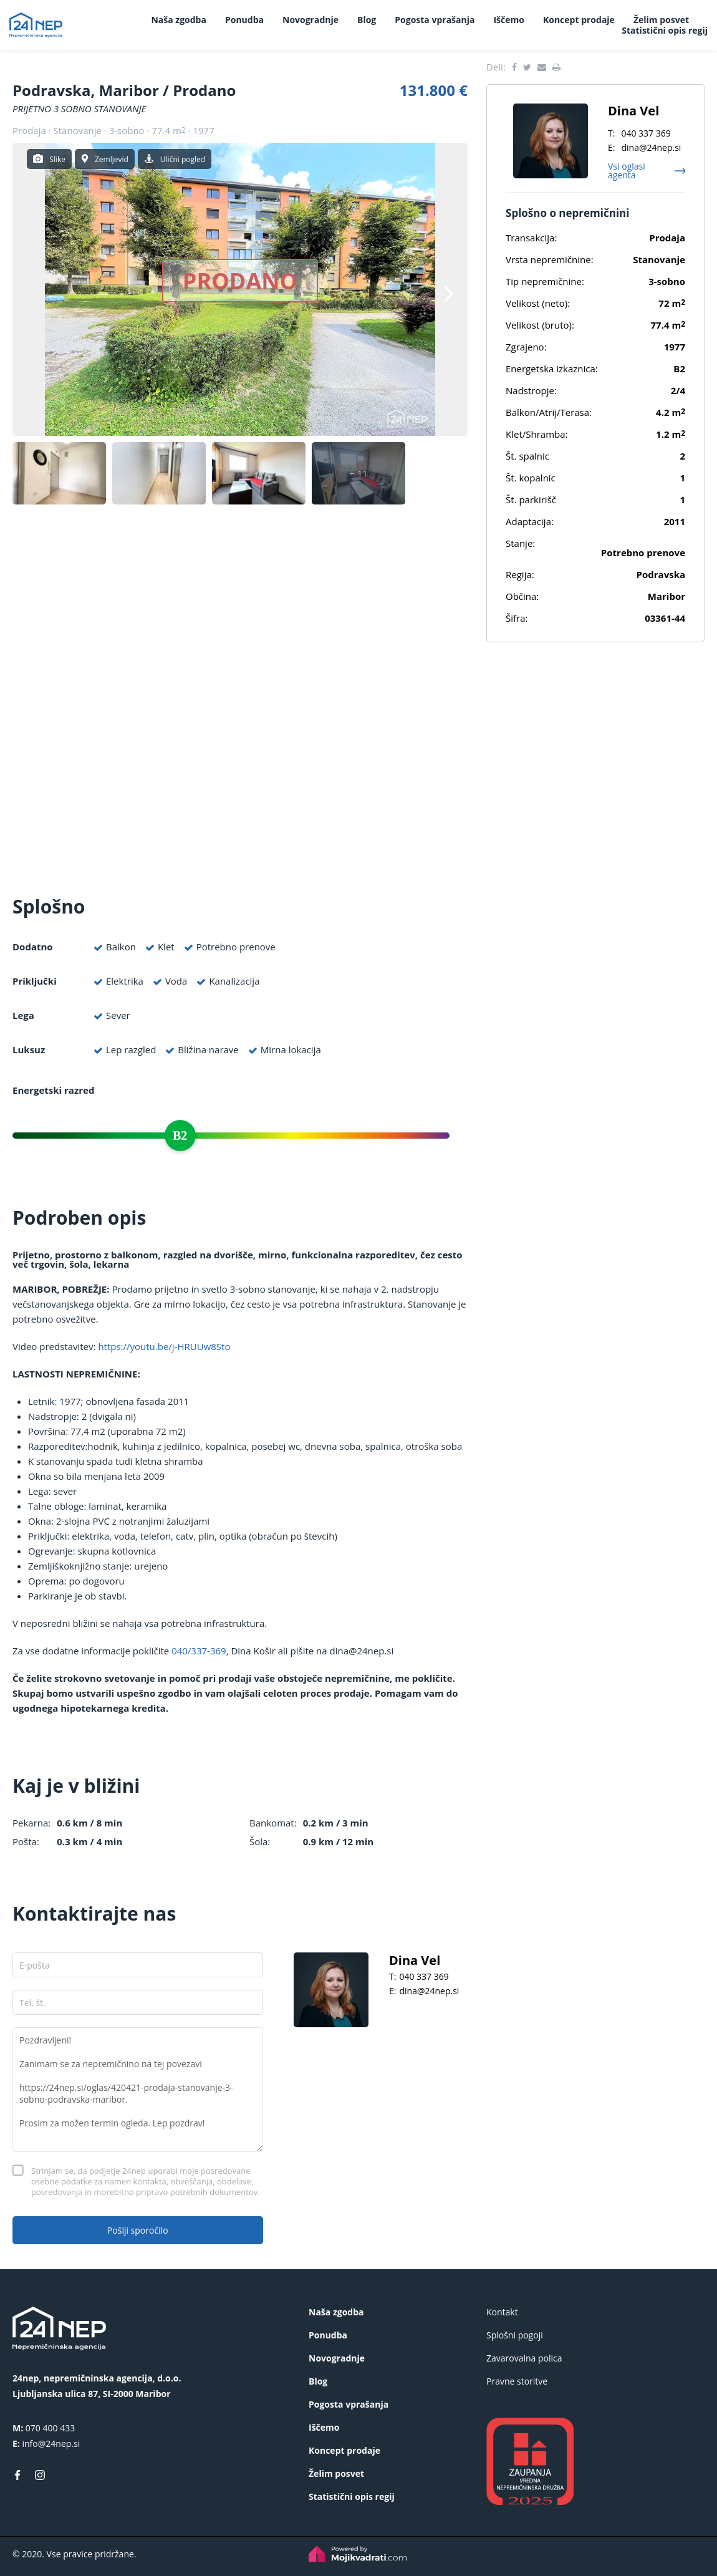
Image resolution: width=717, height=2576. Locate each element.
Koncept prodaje (579, 20)
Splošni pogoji (514, 2335)
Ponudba (244, 20)
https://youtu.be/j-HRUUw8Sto (164, 1346)
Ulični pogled (182, 159)
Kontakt (502, 2312)
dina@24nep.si (429, 1991)
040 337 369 (423, 1976)
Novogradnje (310, 20)
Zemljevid (111, 159)
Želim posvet (661, 20)
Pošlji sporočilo (137, 2230)
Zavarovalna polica (524, 2358)
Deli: (496, 66)
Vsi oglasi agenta (626, 171)
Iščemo (508, 20)
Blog (366, 20)
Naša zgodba (178, 20)
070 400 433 (50, 2428)
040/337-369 (198, 1650)
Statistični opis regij (665, 30)
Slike (57, 159)
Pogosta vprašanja (434, 20)
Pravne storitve (516, 2381)
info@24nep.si (51, 2443)
